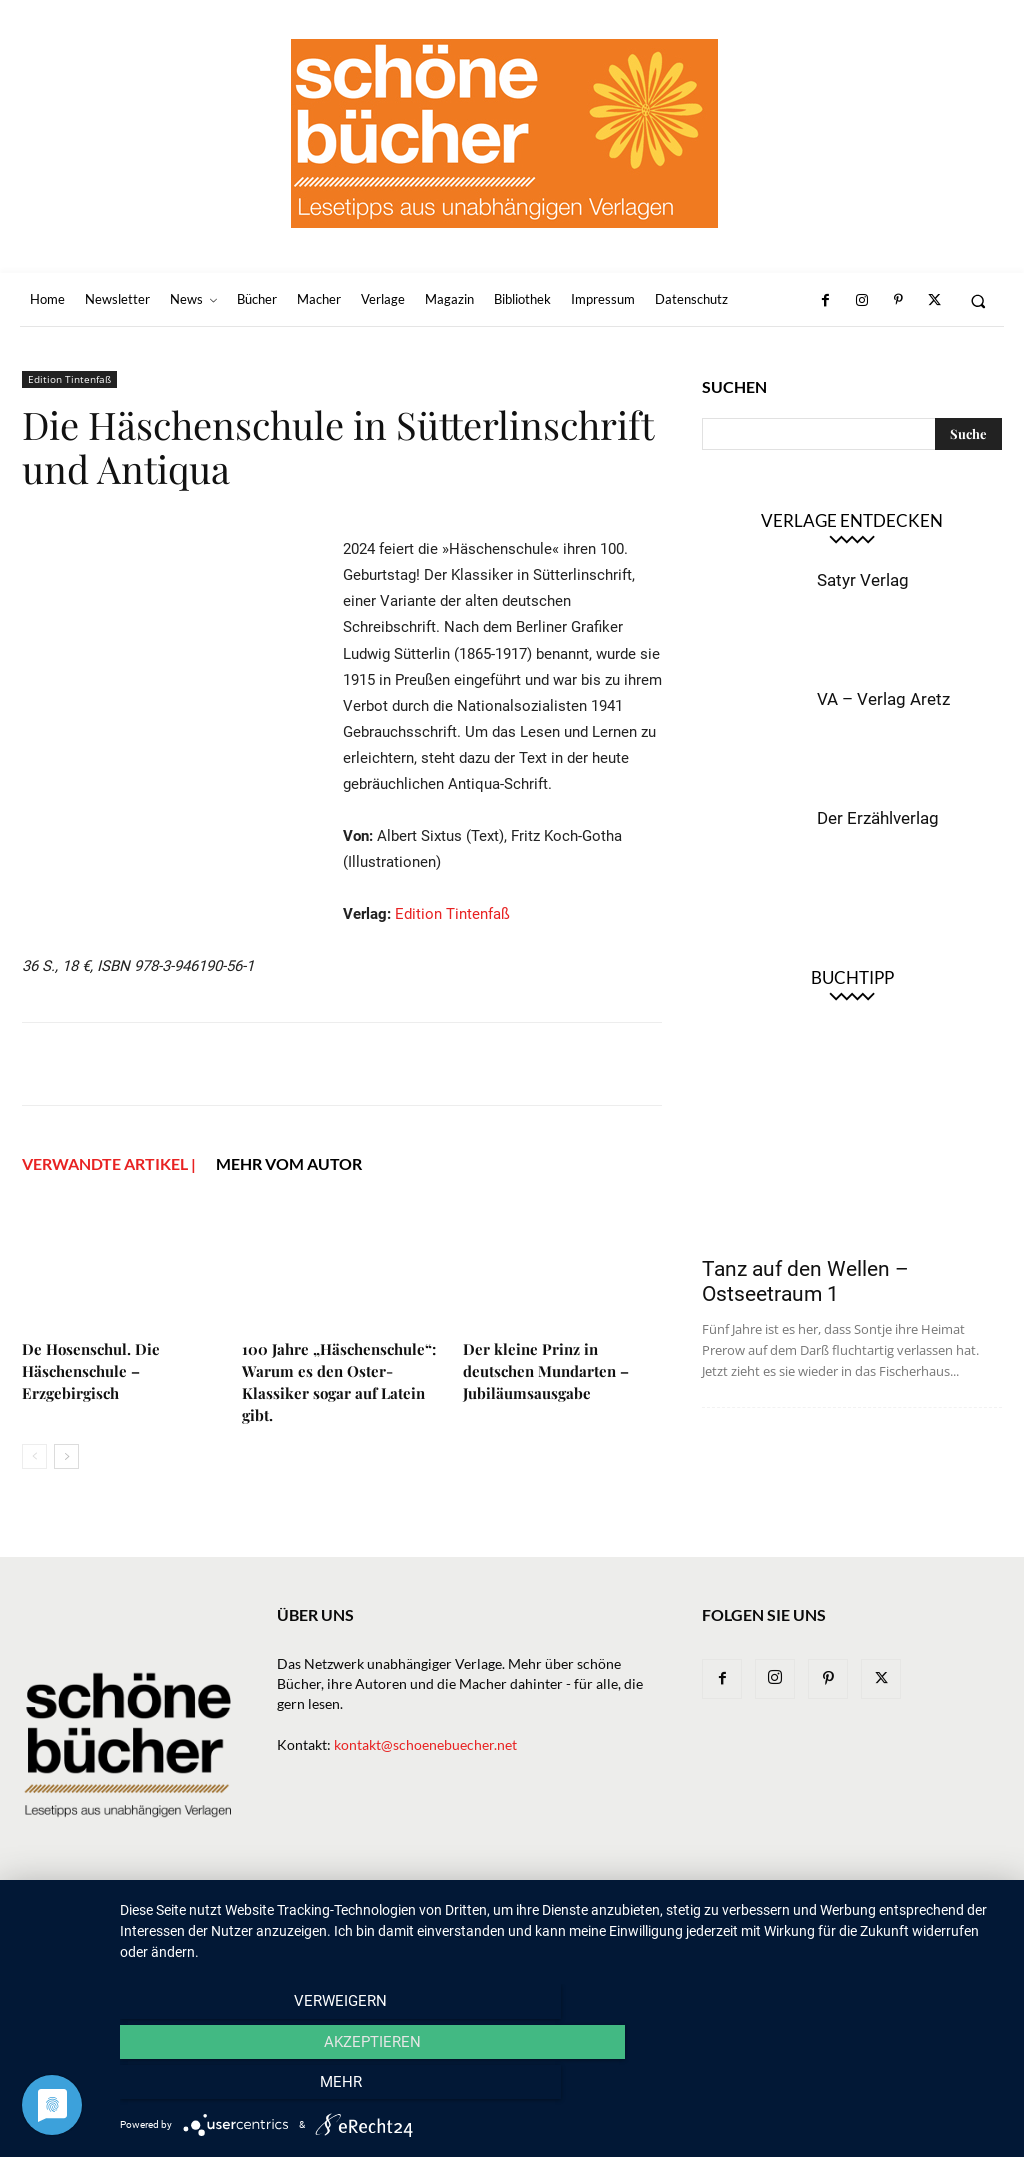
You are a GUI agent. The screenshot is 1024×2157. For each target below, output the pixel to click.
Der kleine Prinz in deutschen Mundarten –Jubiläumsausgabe (546, 1371)
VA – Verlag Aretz (883, 699)
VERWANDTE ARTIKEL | (109, 1163)
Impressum (822, 1912)
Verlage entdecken (852, 520)
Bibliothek (732, 1912)
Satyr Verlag (863, 580)
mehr (871, 2088)
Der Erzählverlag (878, 818)
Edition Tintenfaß (69, 379)
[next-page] (66, 1456)
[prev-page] (34, 1456)
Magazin (649, 1912)
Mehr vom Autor (289, 1163)
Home (219, 1912)
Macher (575, 1912)
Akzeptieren (561, 2088)
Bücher (431, 1912)
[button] (978, 300)
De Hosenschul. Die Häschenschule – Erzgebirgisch (91, 1371)
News (370, 1912)
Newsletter (295, 1912)
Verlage (502, 1912)
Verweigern (252, 2088)
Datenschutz (919, 1912)
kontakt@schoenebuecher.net (425, 1744)
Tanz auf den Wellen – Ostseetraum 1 (805, 1281)
